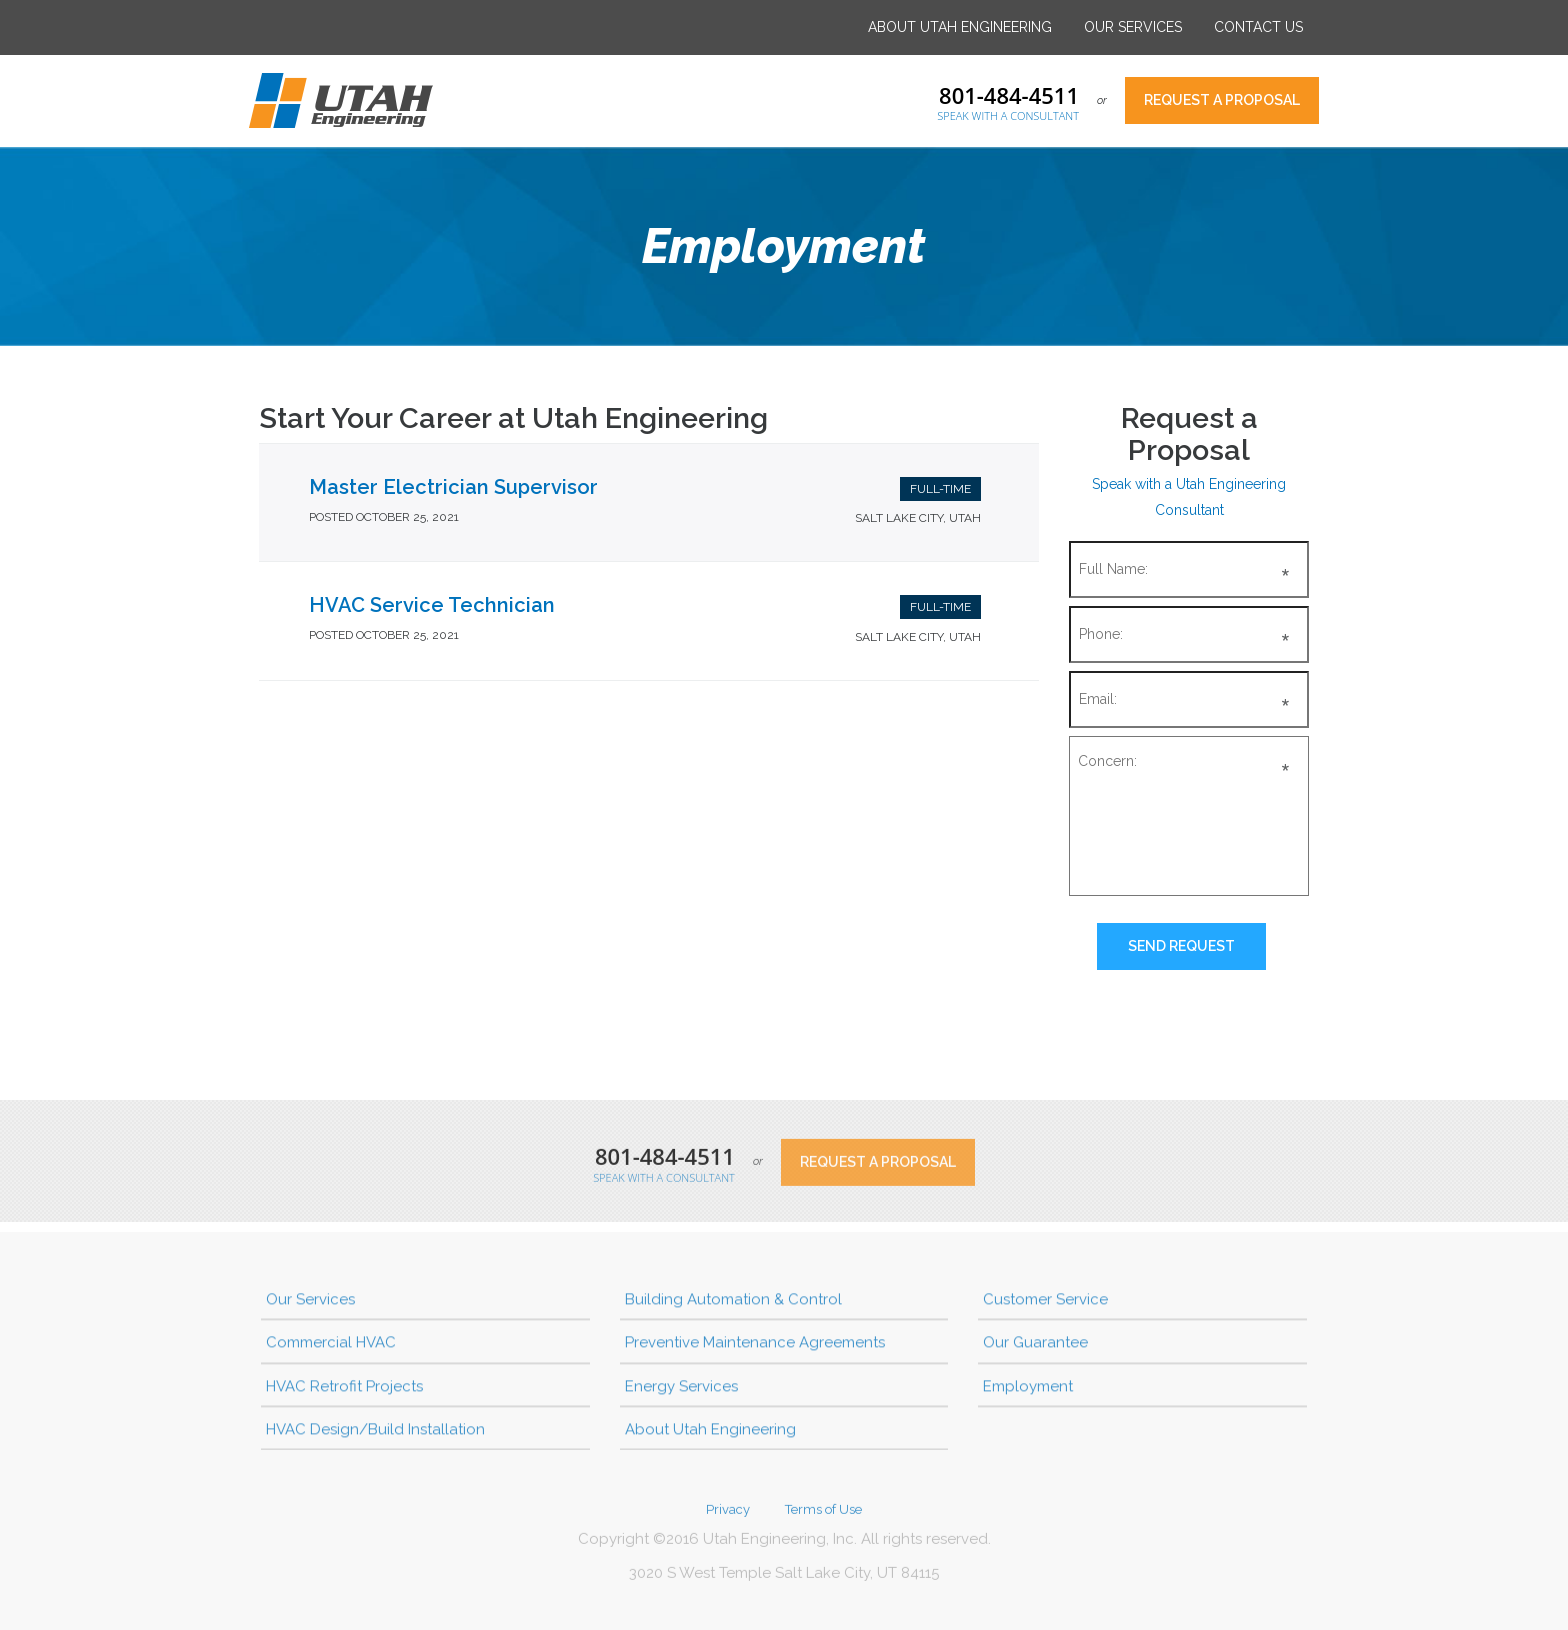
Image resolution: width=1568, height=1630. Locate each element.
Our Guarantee (1035, 1347)
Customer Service (1045, 1304)
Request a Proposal (1222, 100)
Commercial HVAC (331, 1347)
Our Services (1133, 27)
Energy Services (681, 1390)
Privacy (728, 1514)
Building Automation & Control (733, 1304)
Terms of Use (823, 1514)
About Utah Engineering (960, 27)
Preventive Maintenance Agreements (755, 1347)
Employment (1028, 1390)
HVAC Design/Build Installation (375, 1434)
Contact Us (1258, 27)
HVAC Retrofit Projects (344, 1390)
